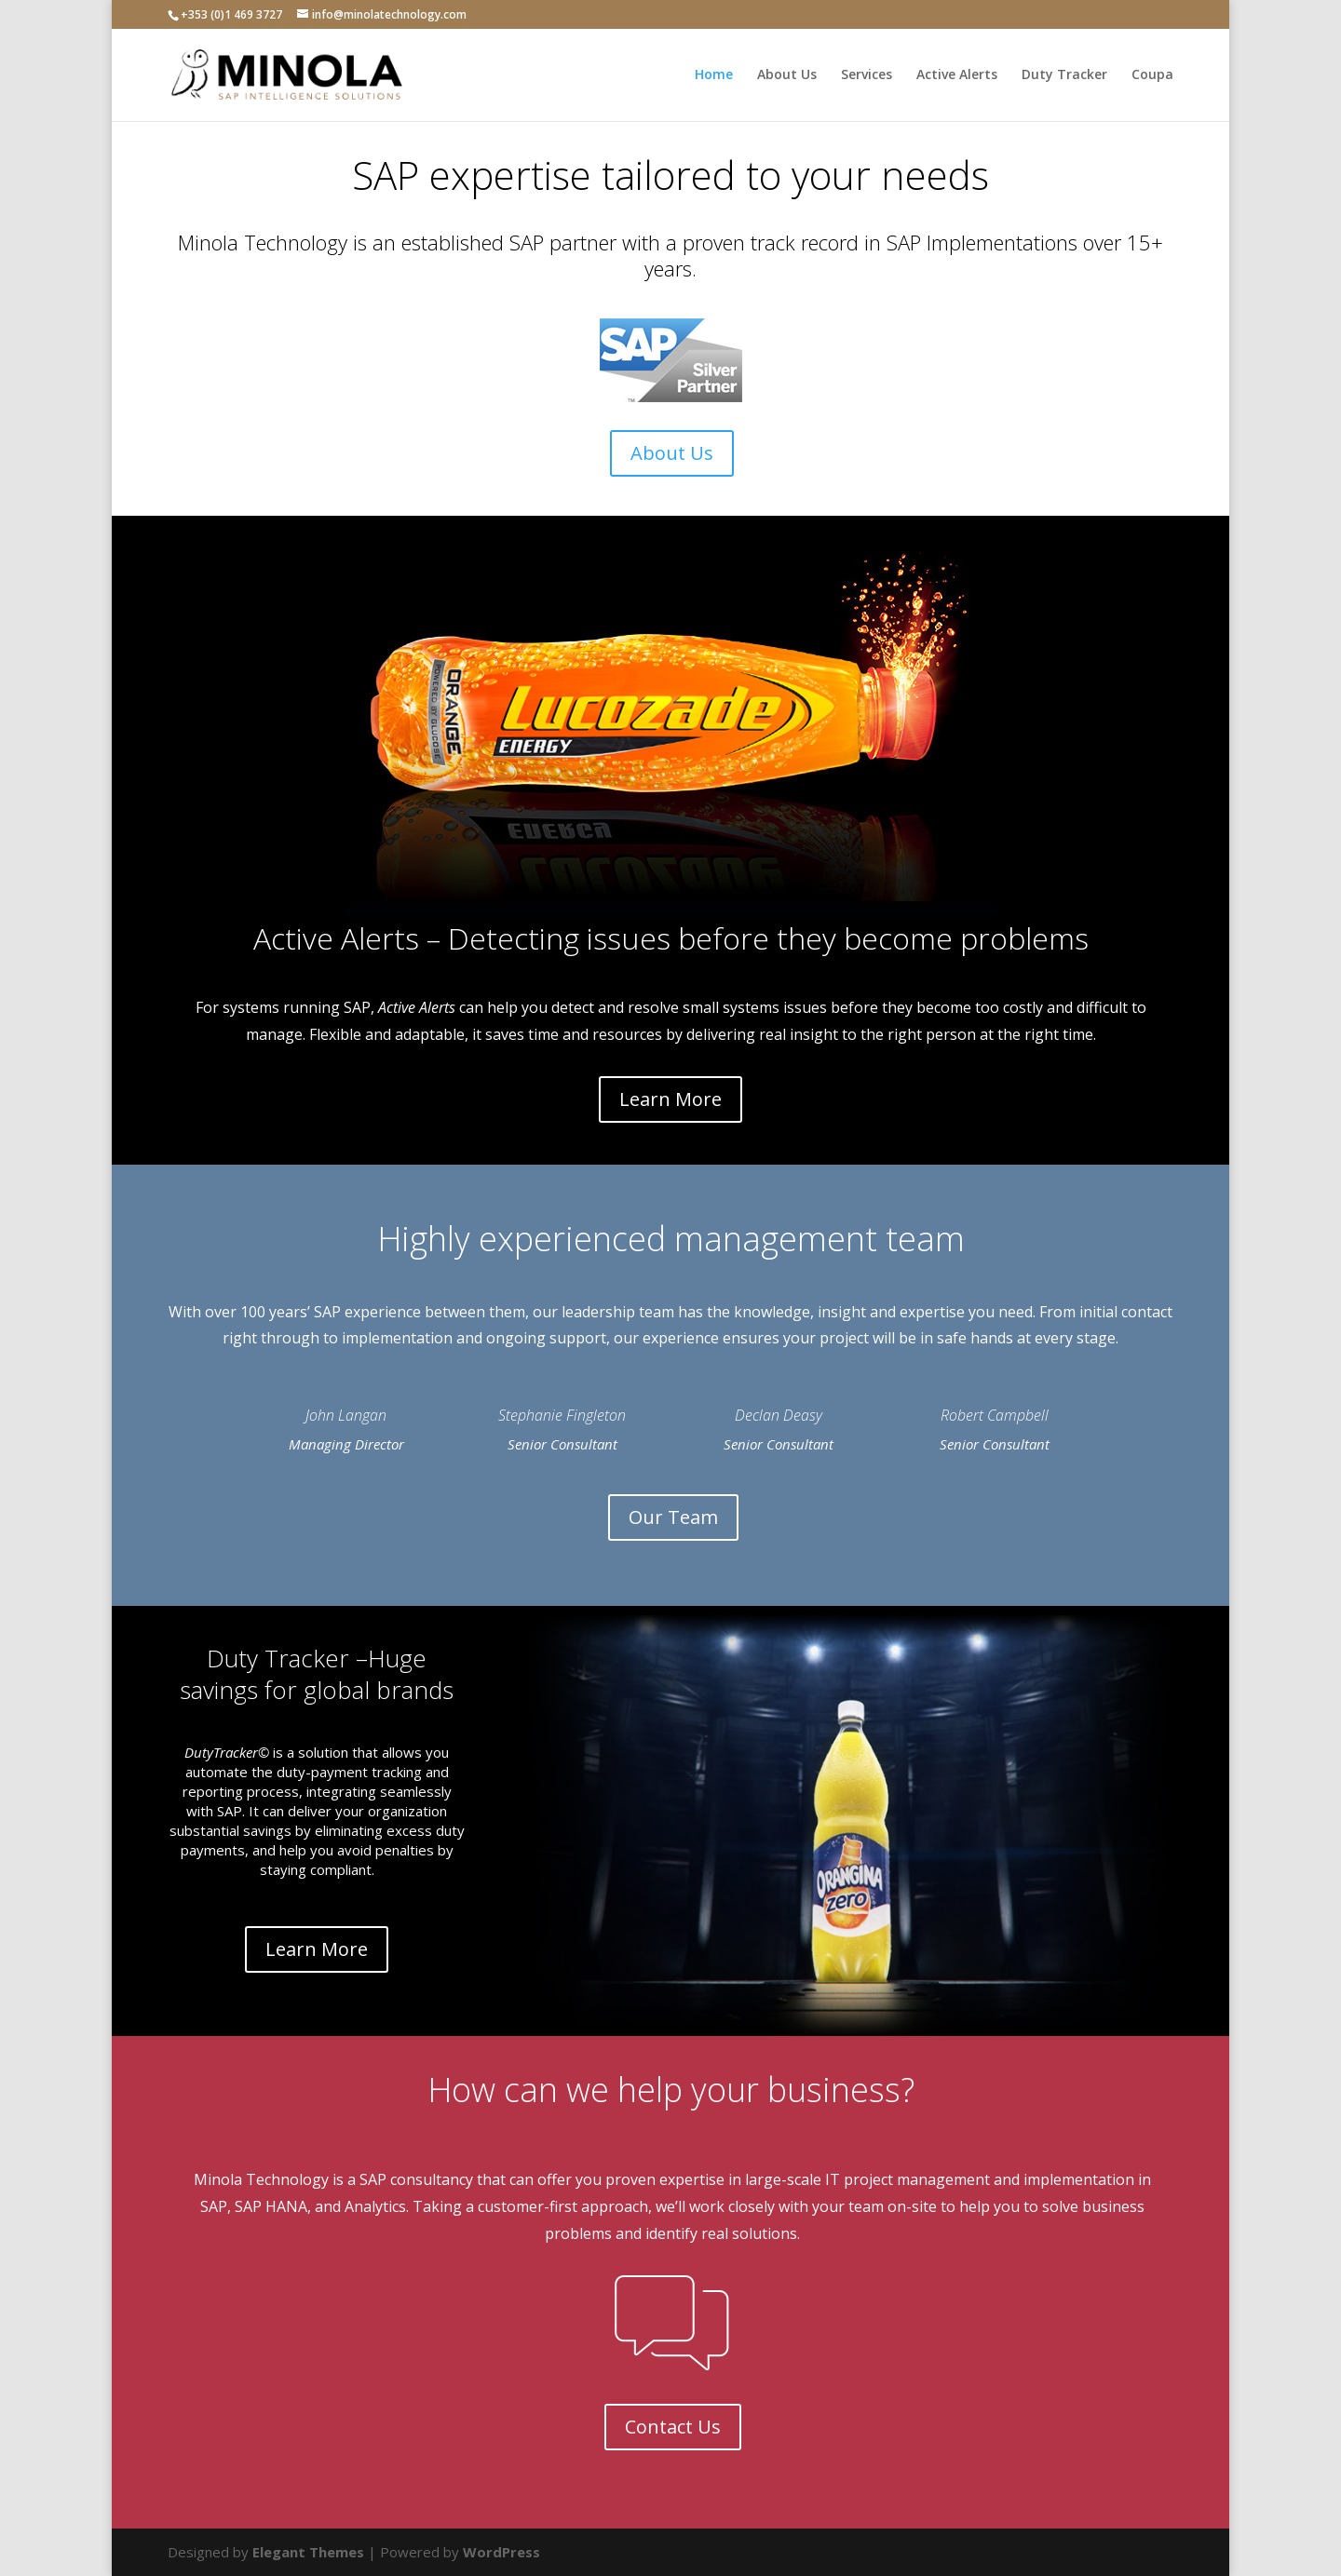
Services (866, 75)
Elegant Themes (308, 2551)
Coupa (1152, 75)
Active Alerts (956, 75)
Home (714, 75)
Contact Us (673, 2426)
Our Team (673, 1517)
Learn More (670, 1099)
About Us (787, 75)
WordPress (501, 2551)
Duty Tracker (1064, 75)
